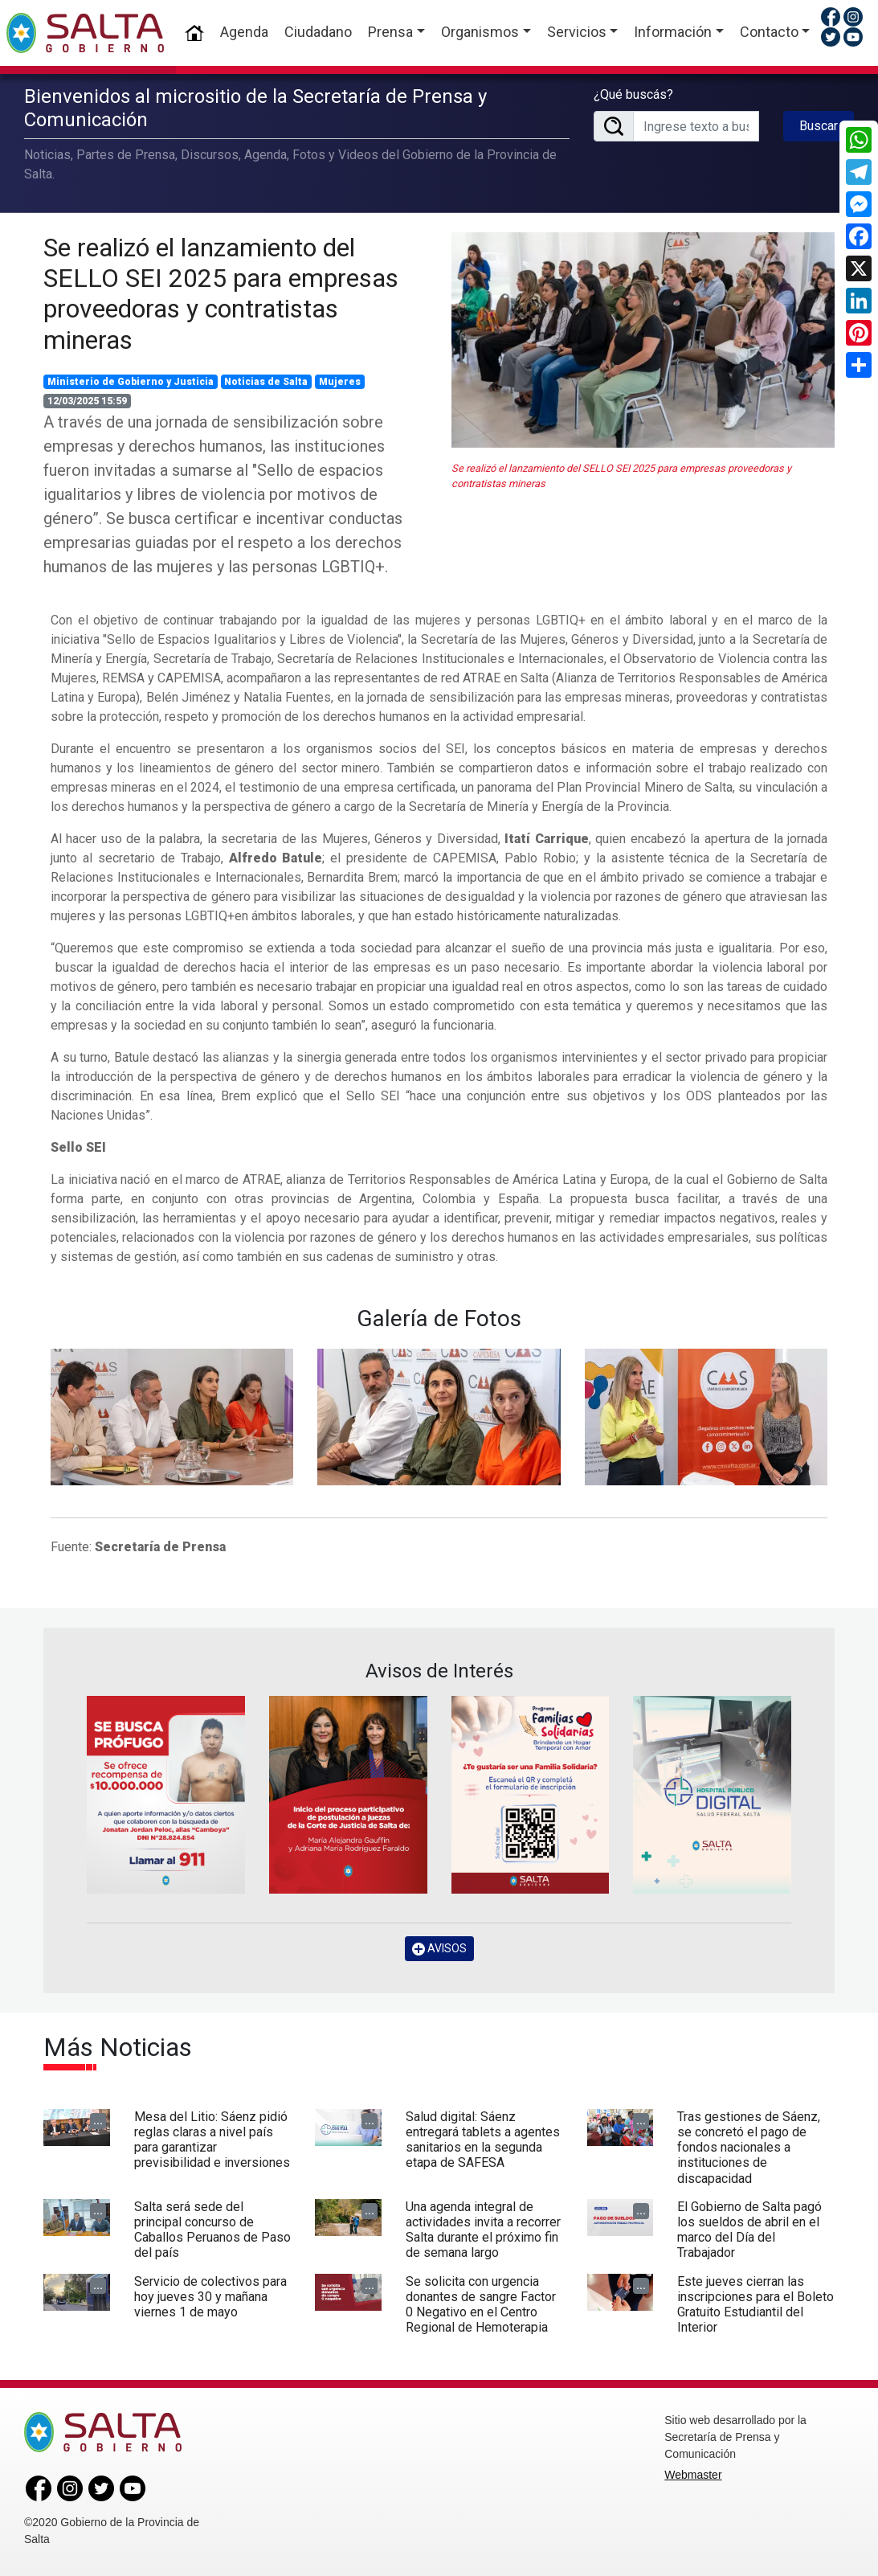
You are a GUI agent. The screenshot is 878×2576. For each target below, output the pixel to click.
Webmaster (692, 2474)
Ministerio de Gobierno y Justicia (130, 381)
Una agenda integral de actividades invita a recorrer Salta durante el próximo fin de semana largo (483, 2230)
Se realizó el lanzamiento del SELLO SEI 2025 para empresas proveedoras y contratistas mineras (220, 293)
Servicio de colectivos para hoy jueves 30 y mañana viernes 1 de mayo (210, 2297)
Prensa (390, 31)
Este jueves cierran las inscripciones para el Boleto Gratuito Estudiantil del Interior (755, 2305)
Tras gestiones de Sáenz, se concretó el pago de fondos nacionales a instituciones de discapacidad (748, 2147)
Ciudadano (318, 31)
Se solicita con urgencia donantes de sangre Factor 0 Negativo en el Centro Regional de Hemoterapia (481, 2305)
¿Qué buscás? (633, 94)
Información (673, 31)
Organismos (480, 31)
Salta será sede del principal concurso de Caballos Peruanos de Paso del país (212, 2230)
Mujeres (340, 381)
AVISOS (439, 1949)
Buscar (818, 125)
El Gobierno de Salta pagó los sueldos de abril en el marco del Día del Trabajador (749, 2230)
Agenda (244, 31)
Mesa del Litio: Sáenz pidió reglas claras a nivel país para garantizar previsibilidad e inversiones (212, 2140)
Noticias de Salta (266, 381)
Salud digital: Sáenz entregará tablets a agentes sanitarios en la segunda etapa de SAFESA (483, 2140)
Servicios (576, 31)
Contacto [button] (769, 31)
